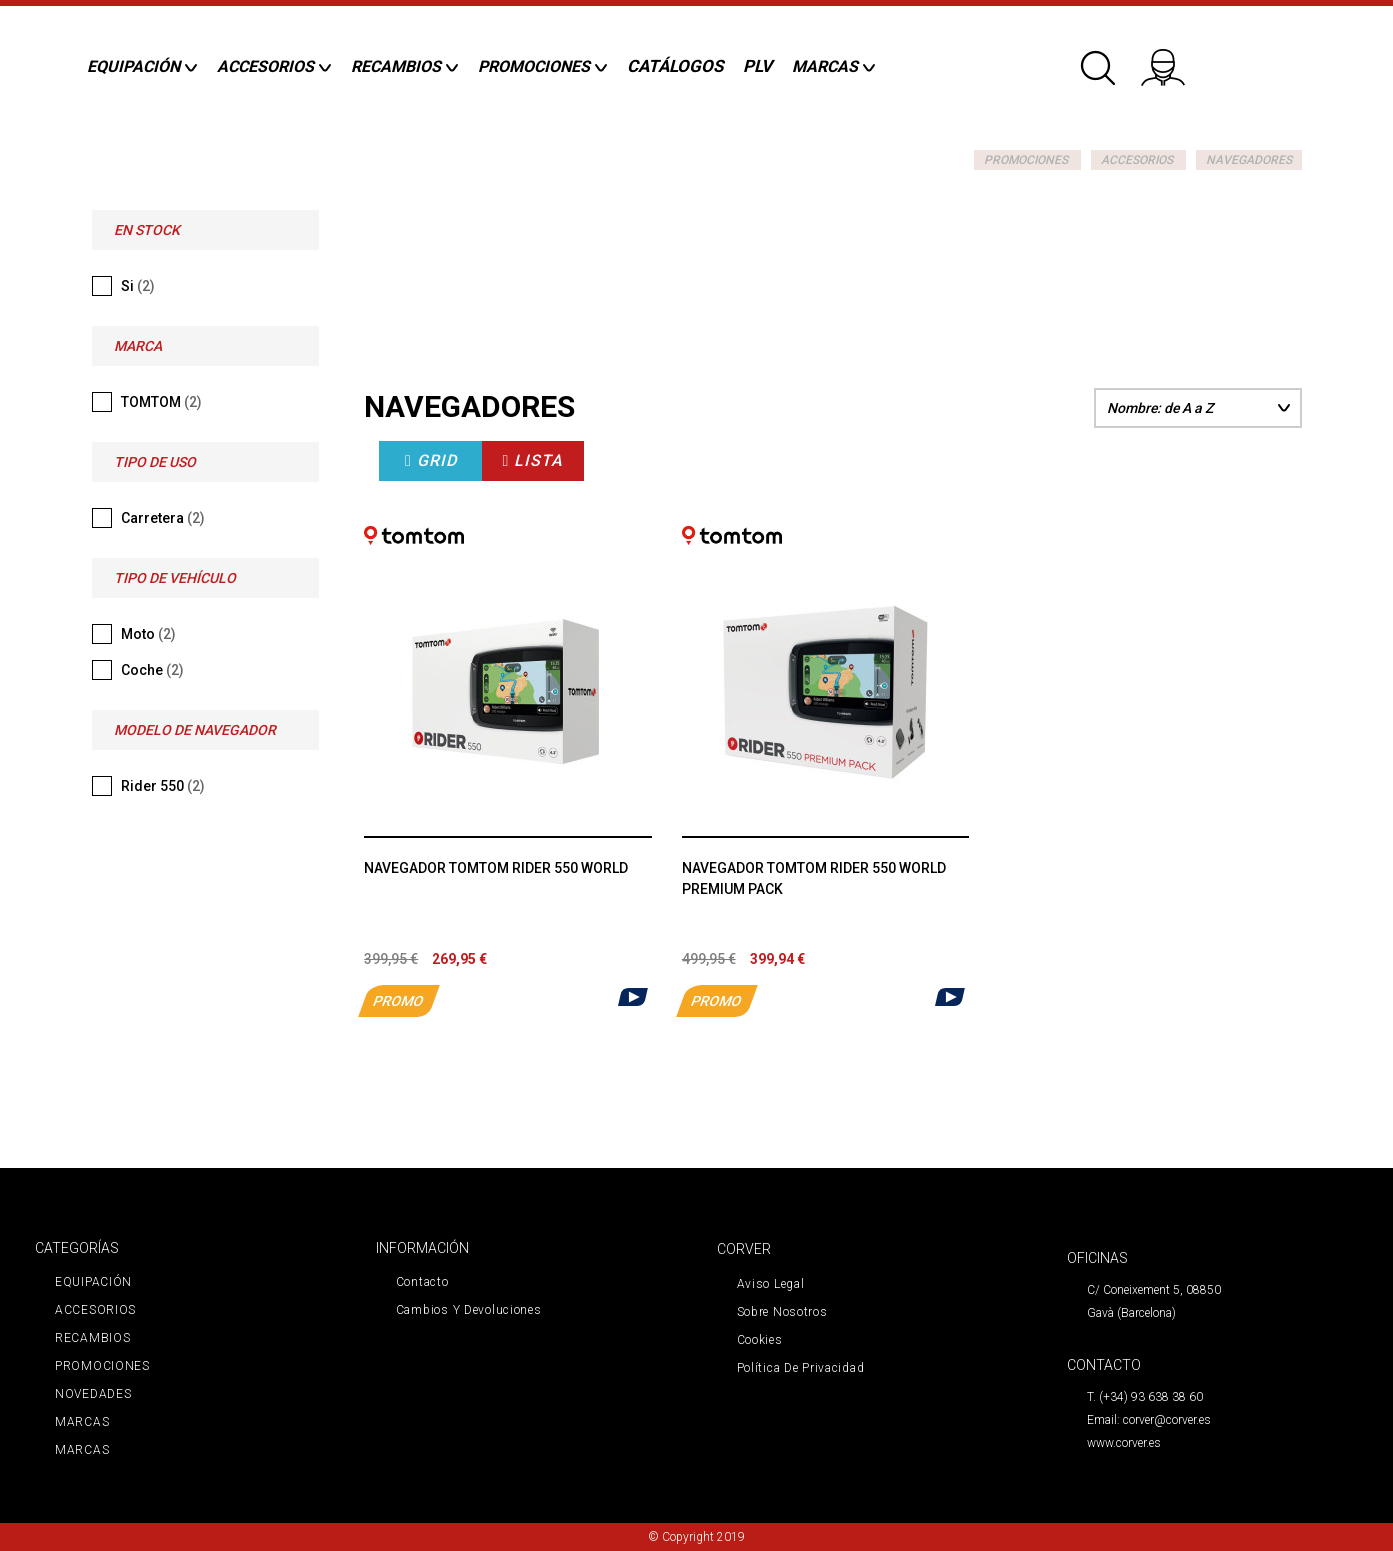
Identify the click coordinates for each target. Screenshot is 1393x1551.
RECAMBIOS (92, 1338)
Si (138, 286)
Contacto (422, 1282)
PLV (757, 66)
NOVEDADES (93, 1394)
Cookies (760, 1340)
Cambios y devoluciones (469, 1310)
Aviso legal (771, 1284)
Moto (148, 634)
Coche (152, 670)
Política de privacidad (801, 1368)
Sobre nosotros (782, 1312)
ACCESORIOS (1137, 160)
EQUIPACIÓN (93, 1282)
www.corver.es (1124, 1443)
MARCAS (82, 1422)
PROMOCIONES (1026, 160)
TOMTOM (161, 402)
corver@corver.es (1167, 1420)
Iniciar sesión (1176, 60)
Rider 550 (163, 786)
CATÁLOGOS (675, 66)
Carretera (163, 518)
